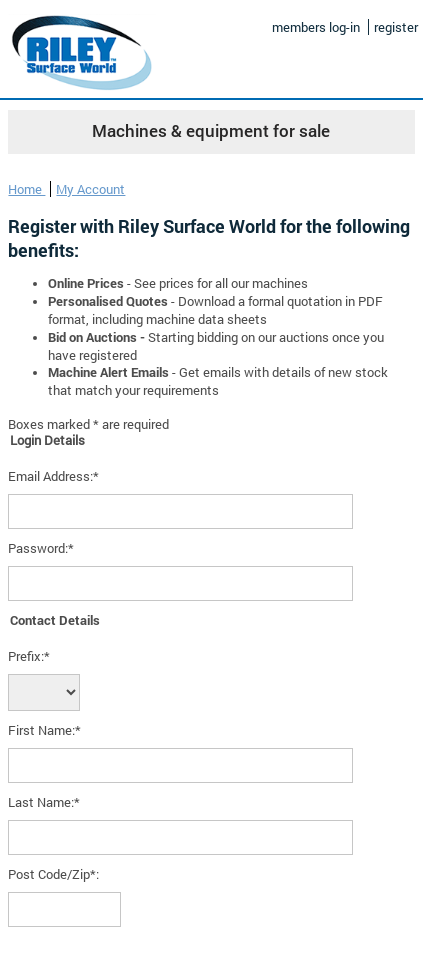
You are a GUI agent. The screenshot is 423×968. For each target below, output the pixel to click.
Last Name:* (44, 802)
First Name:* (44, 730)
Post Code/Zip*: (53, 874)
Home (26, 189)
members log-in (316, 27)
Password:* (41, 548)
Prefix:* (29, 656)
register (396, 27)
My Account (90, 189)
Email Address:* (53, 476)
